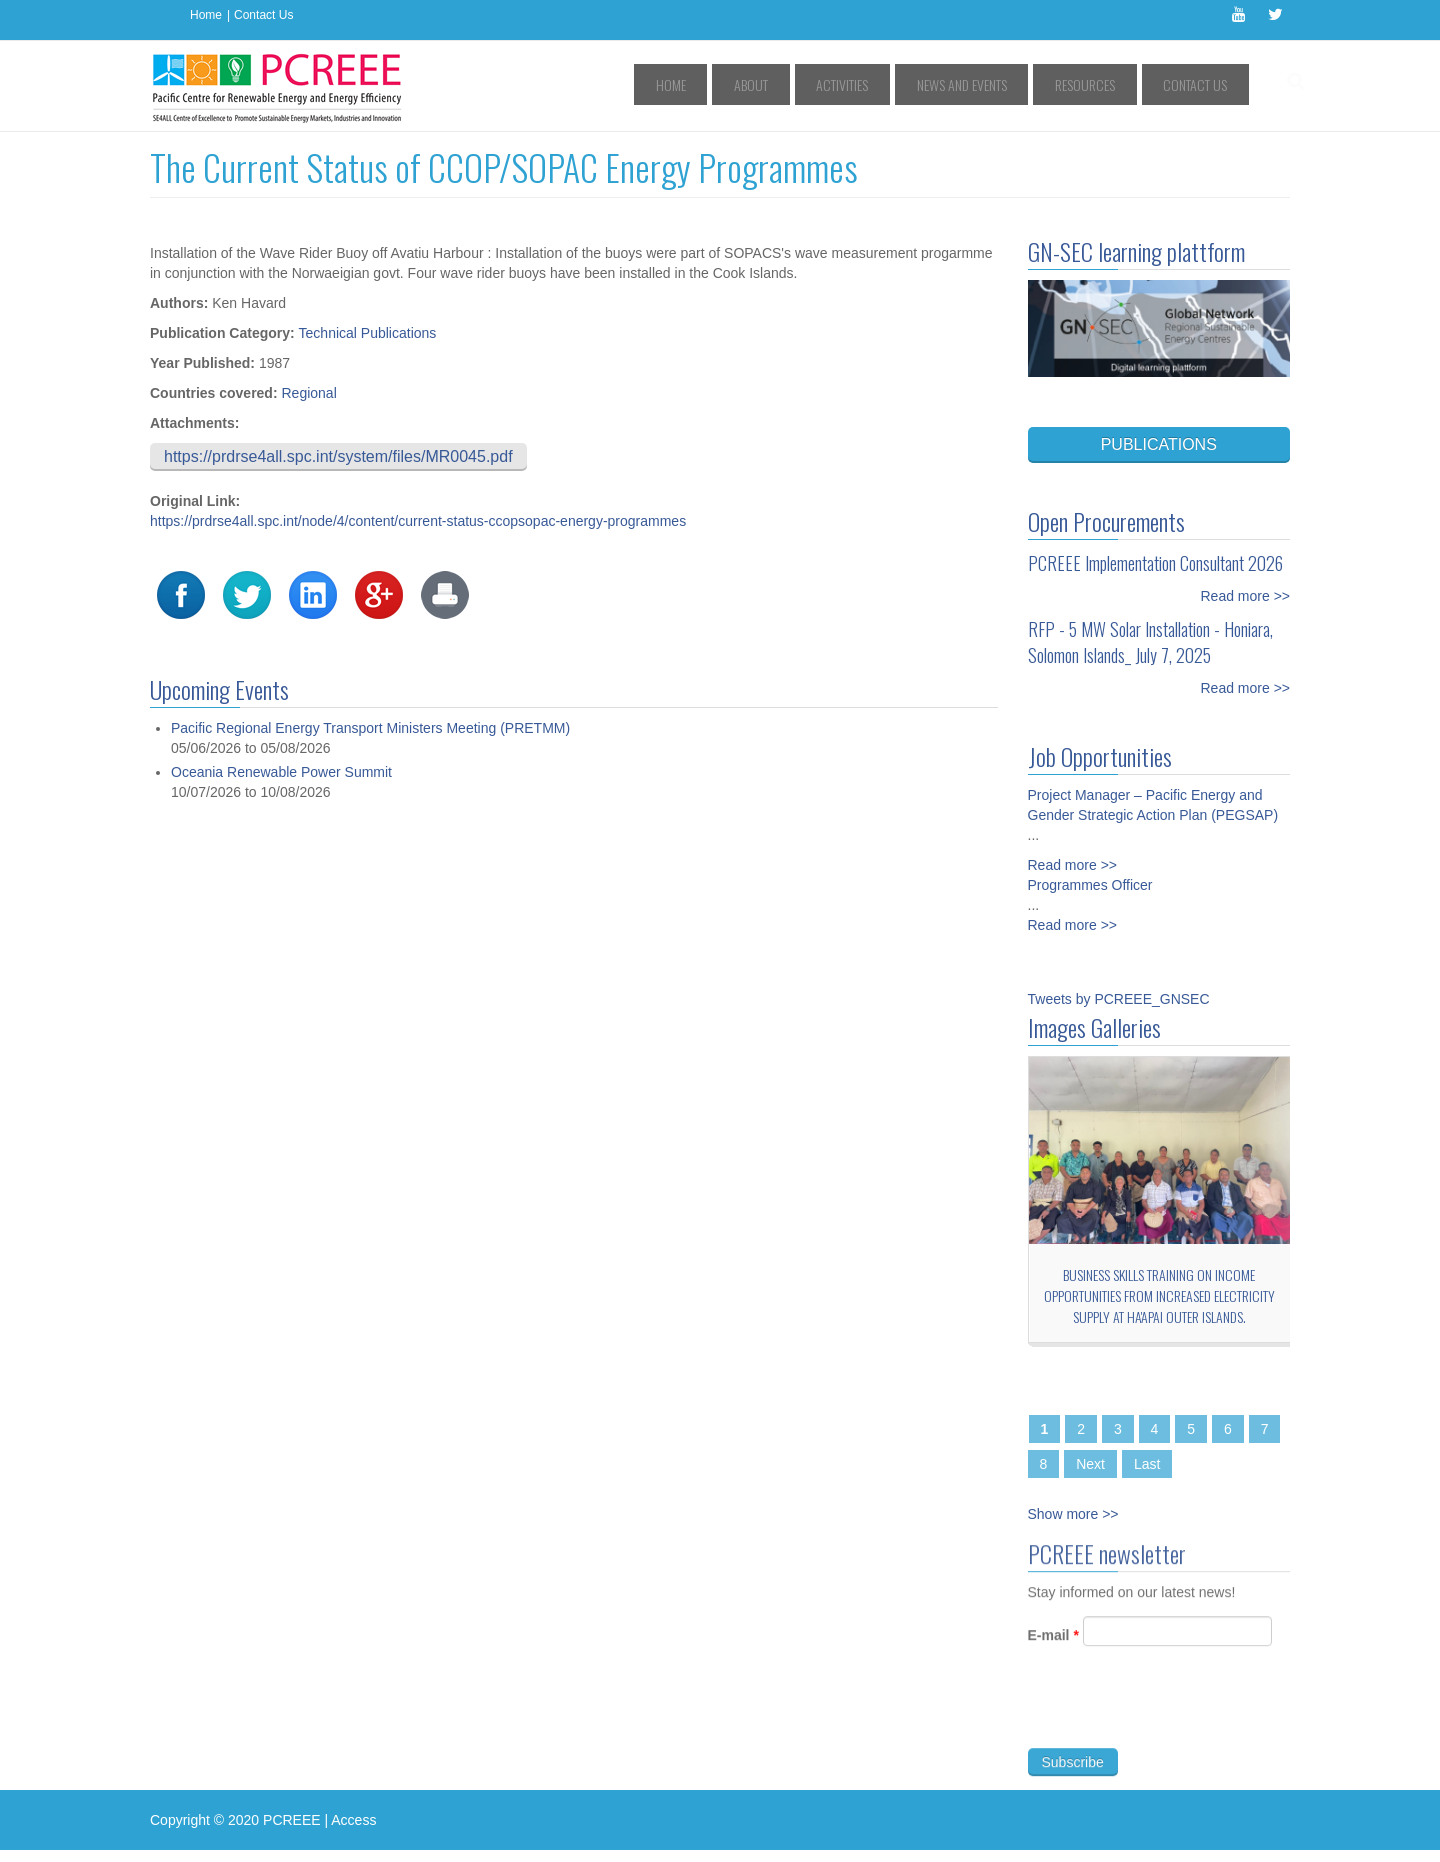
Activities (908, 84)
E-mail (1053, 1647)
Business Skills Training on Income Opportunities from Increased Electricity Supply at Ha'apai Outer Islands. (1159, 1295)
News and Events (1008, 84)
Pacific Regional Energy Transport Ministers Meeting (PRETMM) (370, 728)
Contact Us (263, 15)
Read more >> (1246, 596)
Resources (1112, 84)
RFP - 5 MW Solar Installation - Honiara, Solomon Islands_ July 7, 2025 (1150, 642)
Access (353, 1820)
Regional (308, 393)
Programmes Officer (1090, 885)
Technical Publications (368, 333)
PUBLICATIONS (1159, 444)
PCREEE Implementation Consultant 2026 (1155, 563)
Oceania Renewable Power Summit (281, 772)
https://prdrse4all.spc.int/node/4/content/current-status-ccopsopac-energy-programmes (418, 521)
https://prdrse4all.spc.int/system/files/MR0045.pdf (338, 456)
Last (1147, 1464)
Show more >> (1073, 1514)
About (836, 84)
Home (206, 15)
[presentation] (1180, 1722)
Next (1090, 1464)
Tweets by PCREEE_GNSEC (1119, 999)
